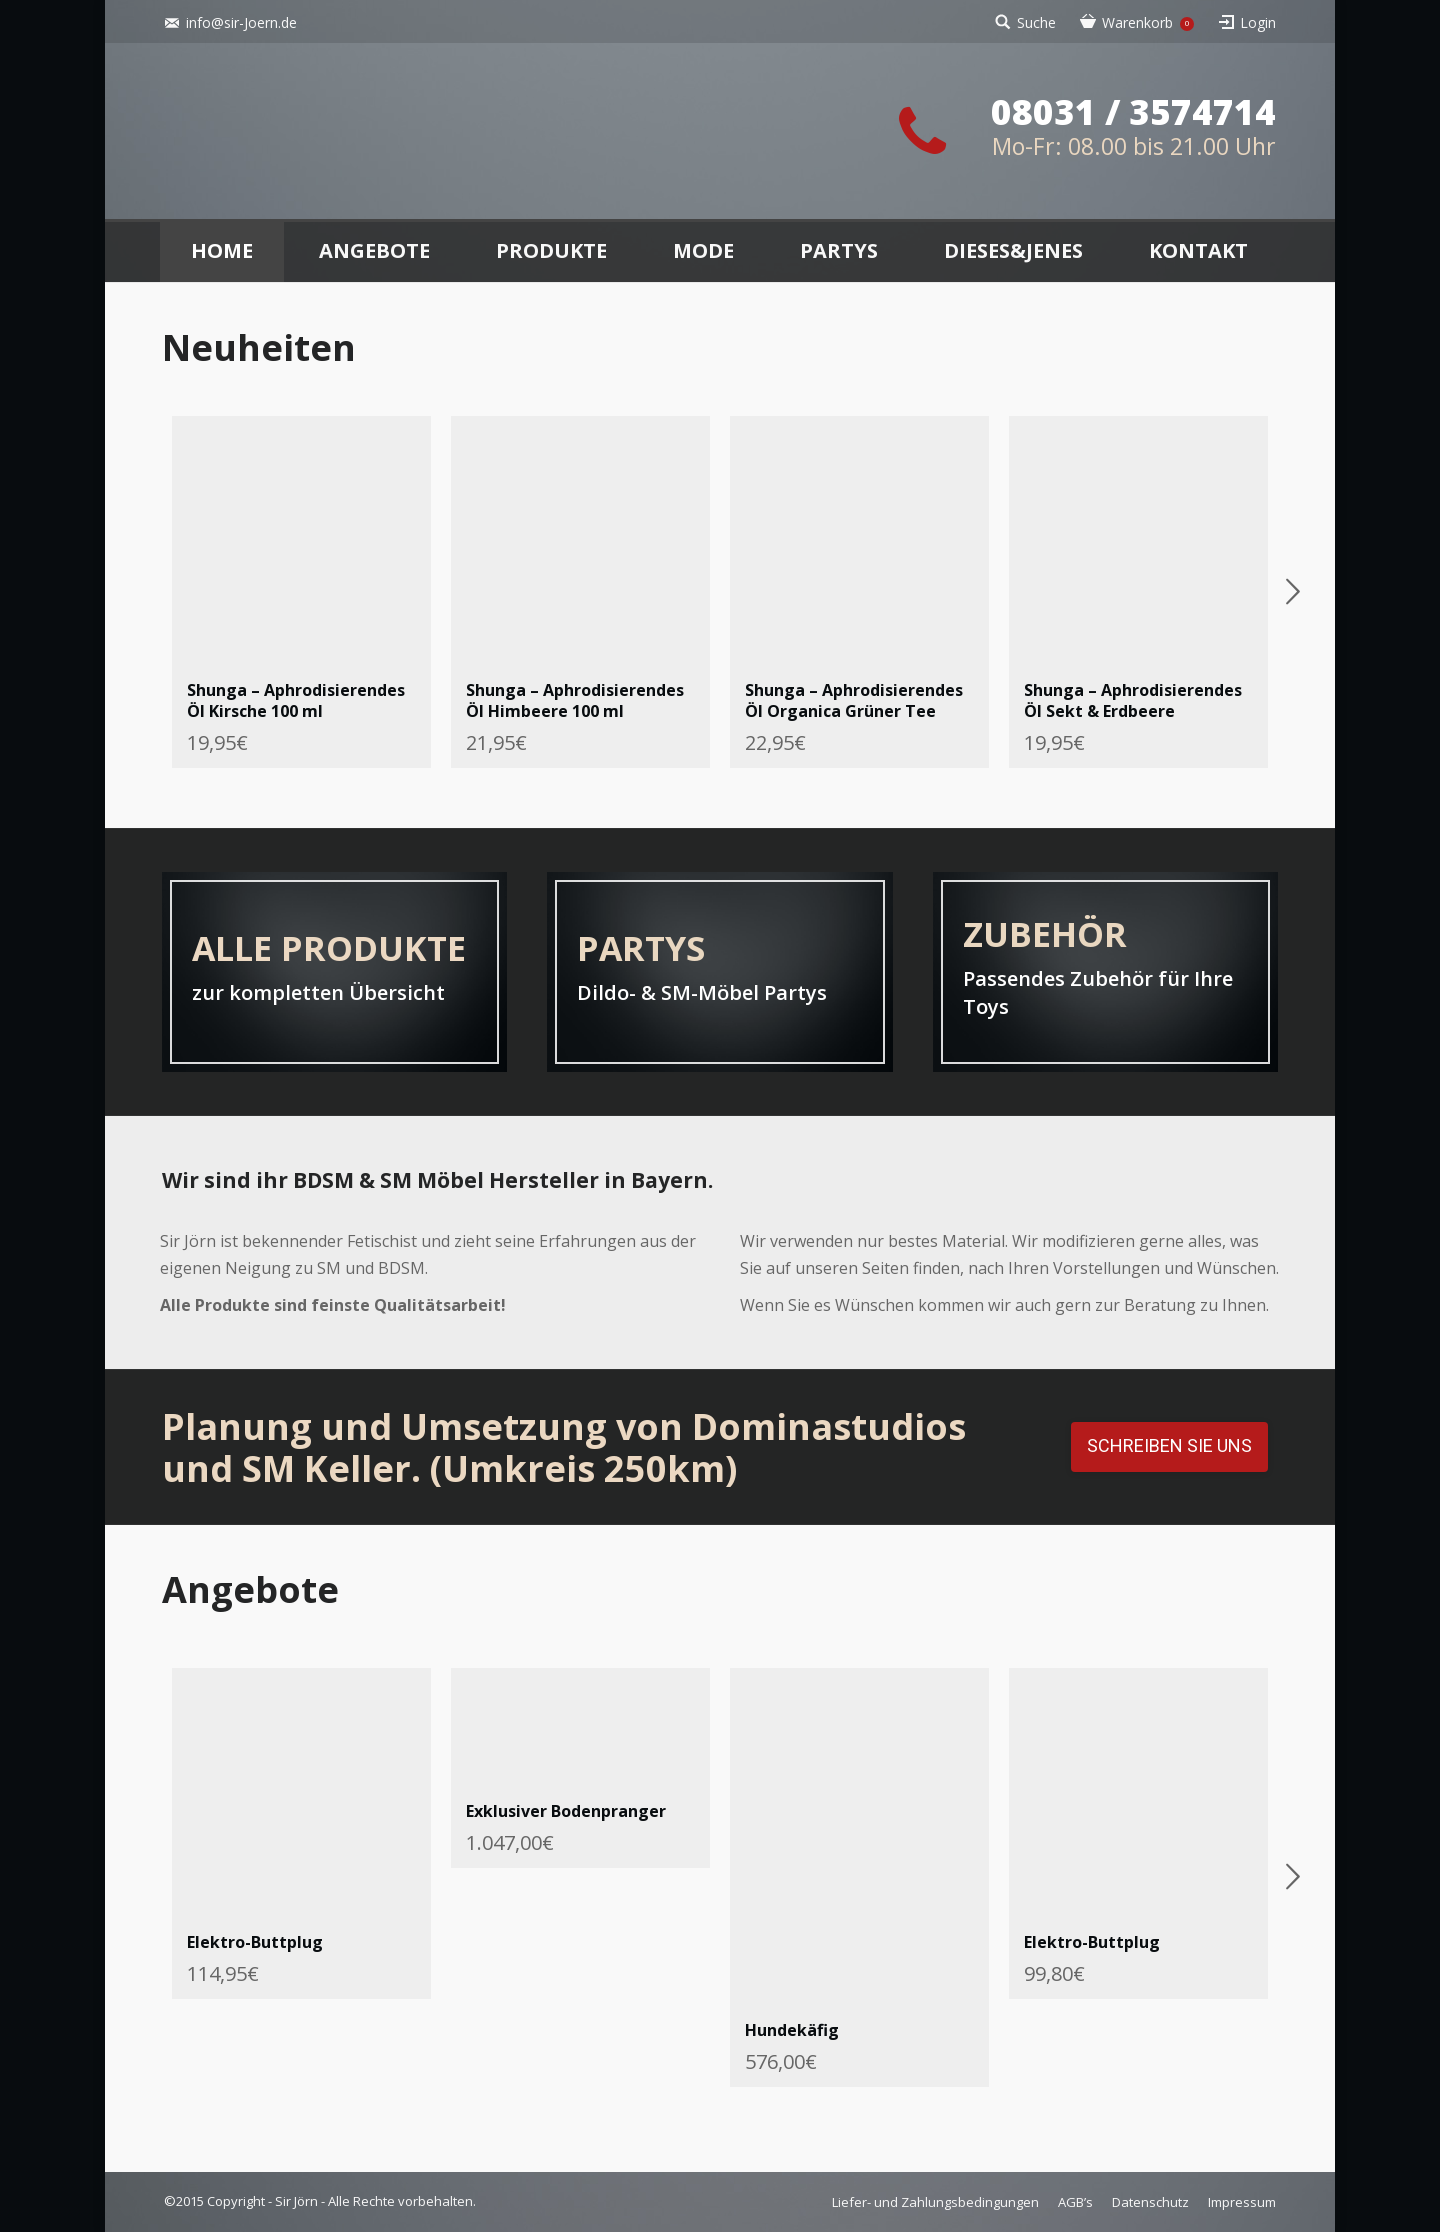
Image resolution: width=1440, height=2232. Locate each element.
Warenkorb (1148, 22)
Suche (1036, 22)
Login (1258, 22)
